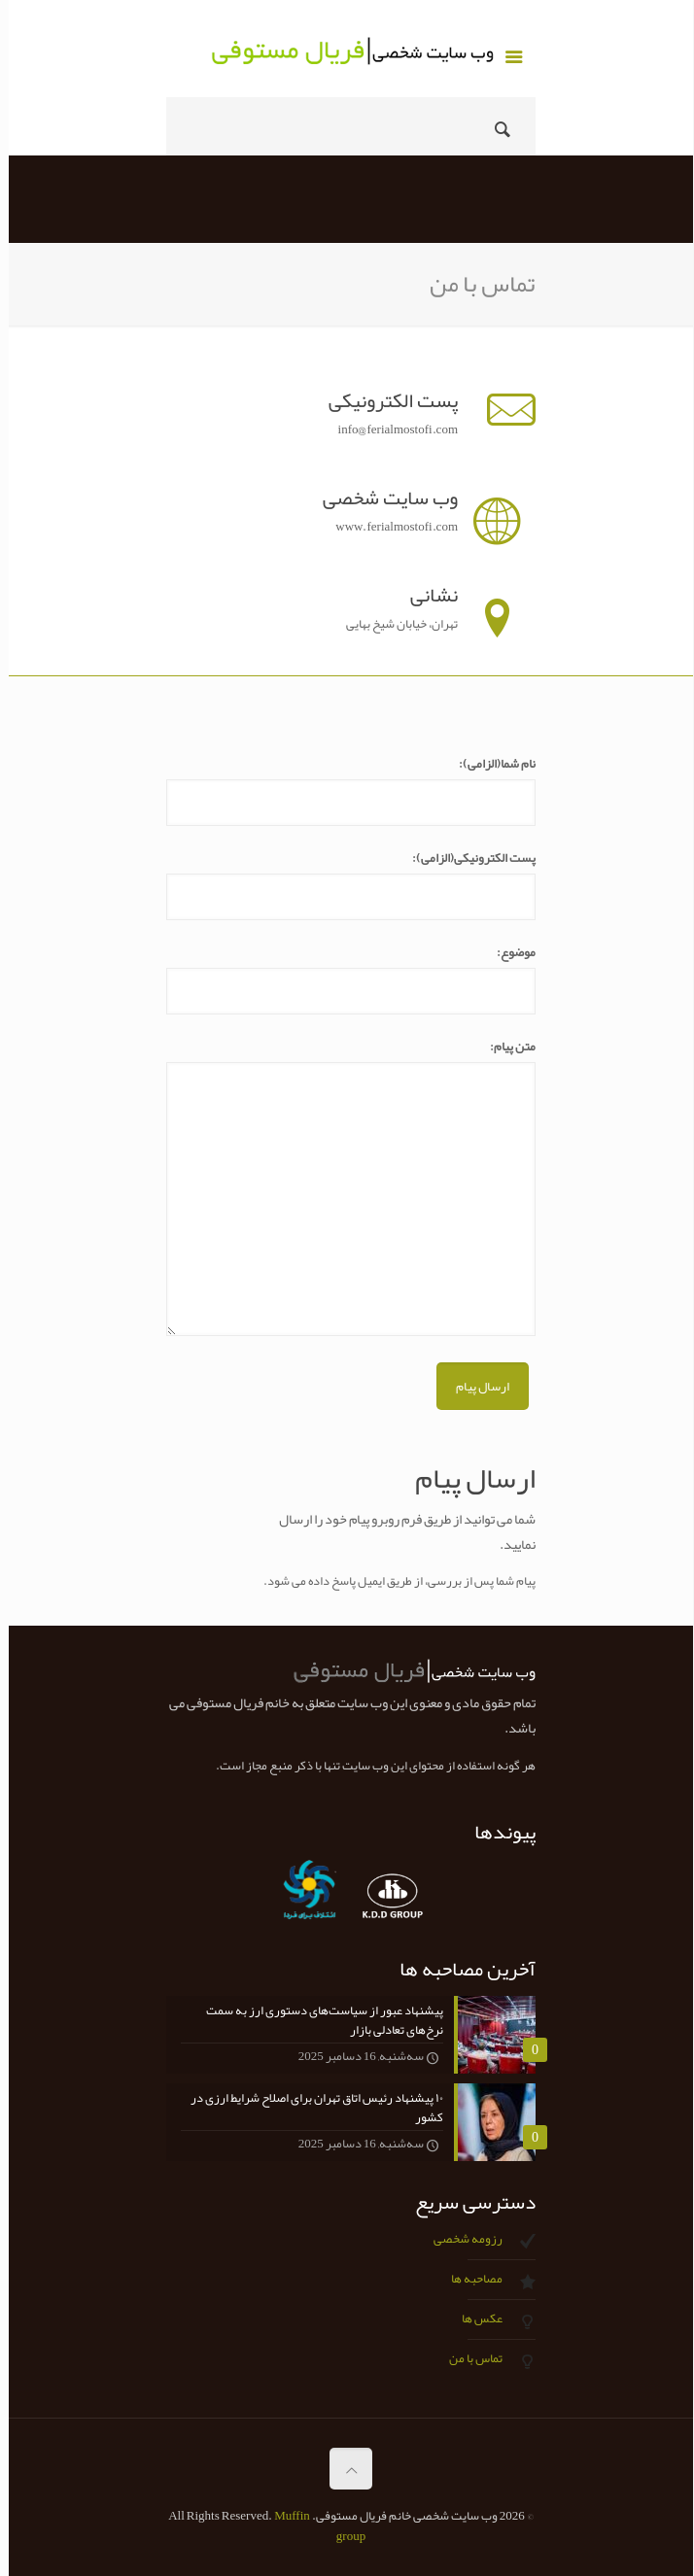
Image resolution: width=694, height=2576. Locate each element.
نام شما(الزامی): (488, 764)
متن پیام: (504, 1047)
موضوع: (507, 953)
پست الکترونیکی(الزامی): (465, 858)
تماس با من (467, 2358)
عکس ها (473, 2318)
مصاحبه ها (468, 2278)
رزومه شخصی (459, 2238)
